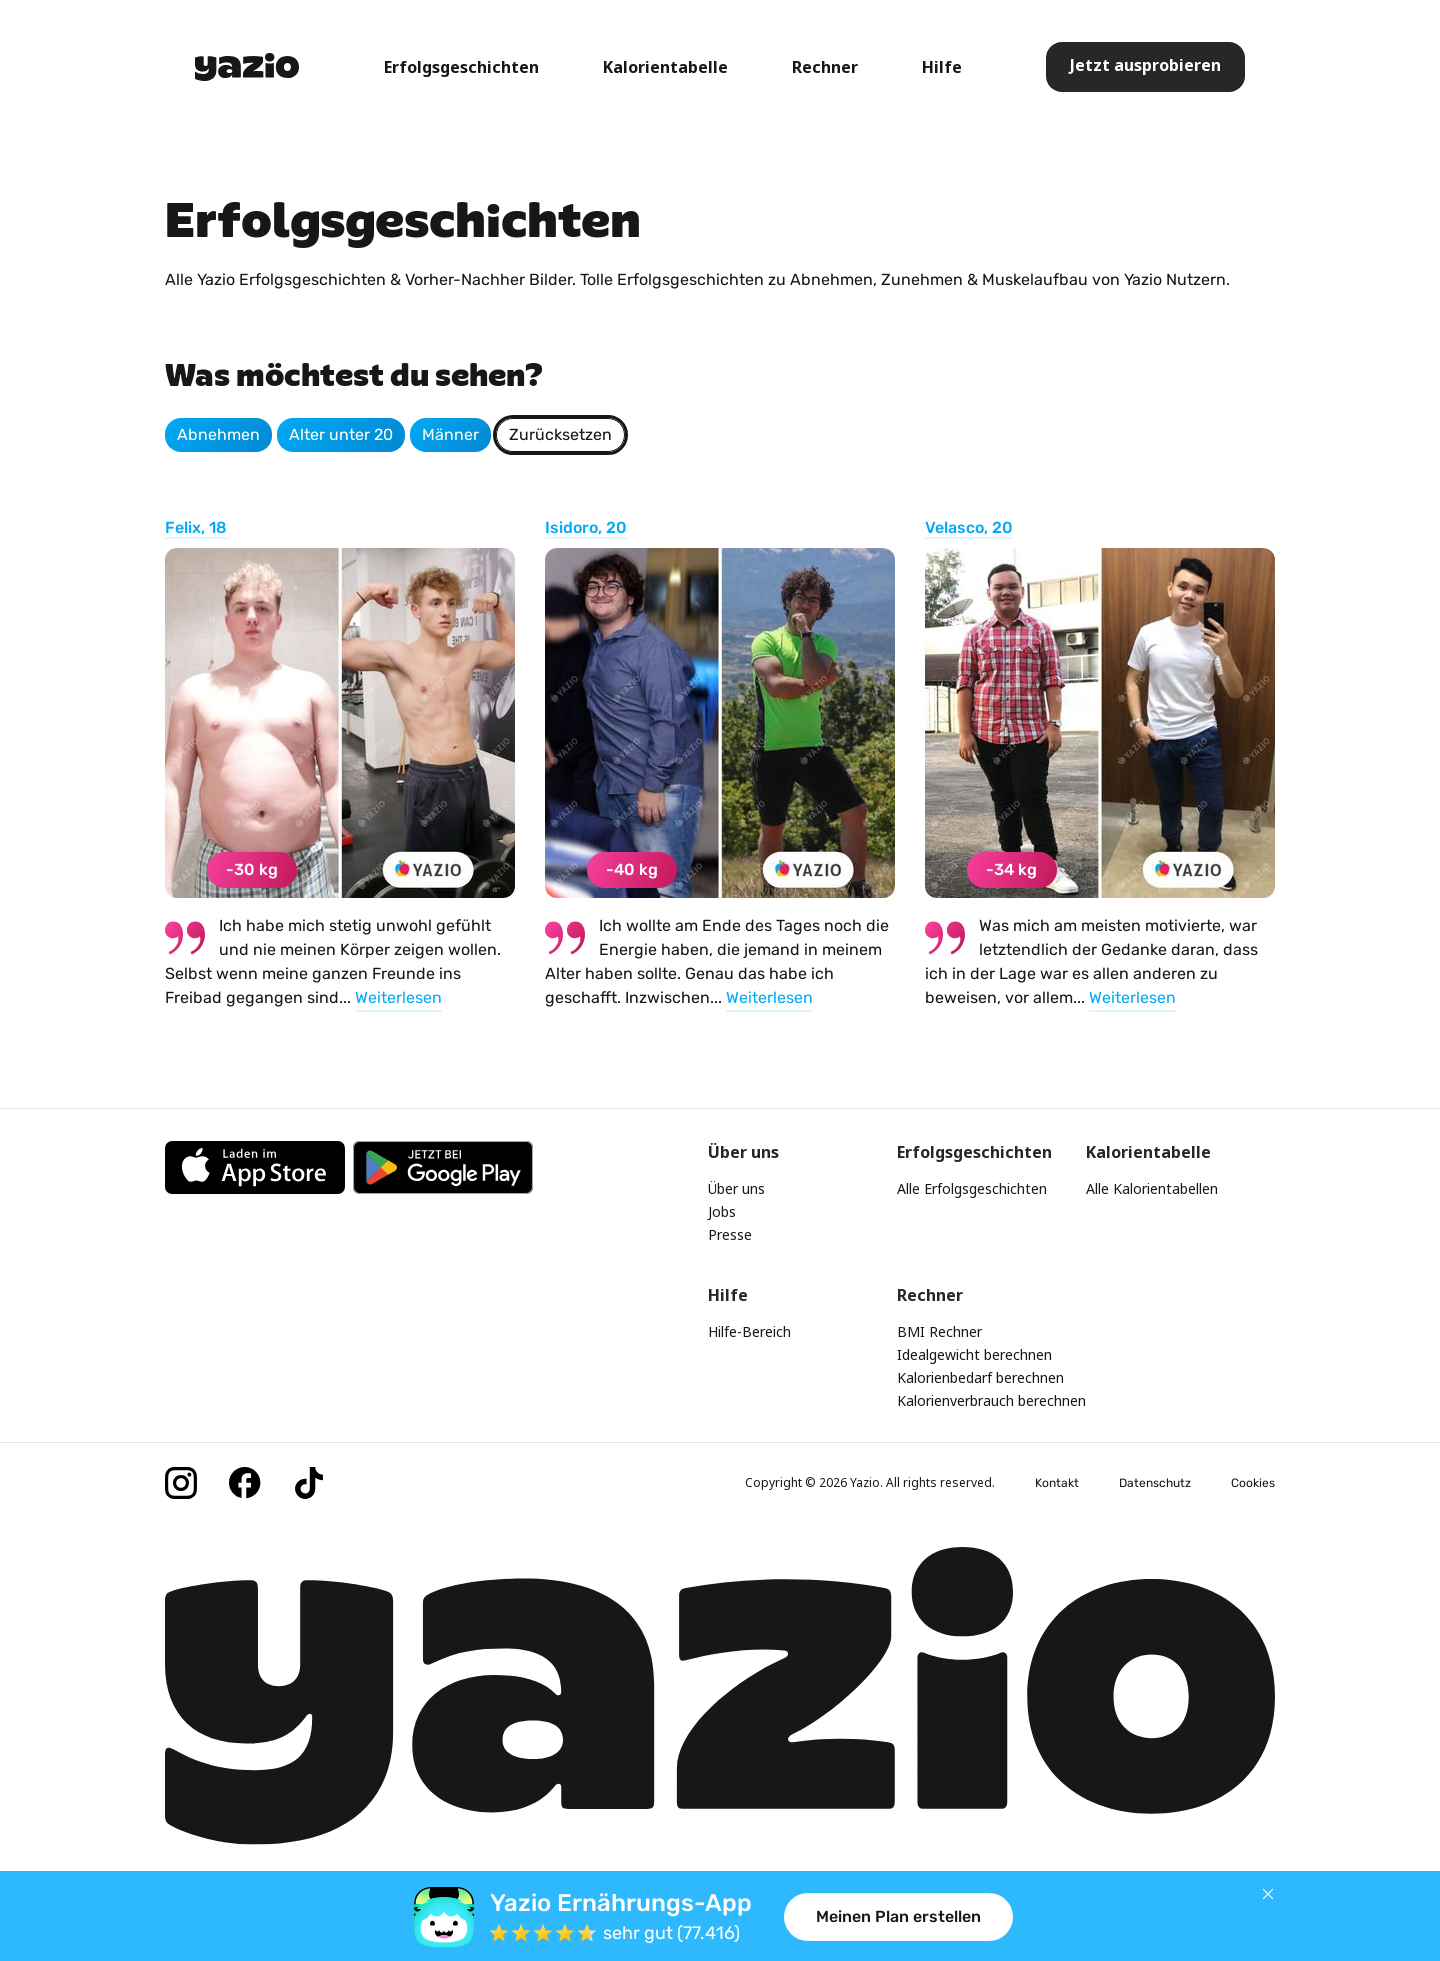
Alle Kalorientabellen (1152, 1188)
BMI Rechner (939, 1331)
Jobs (722, 1211)
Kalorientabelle (665, 67)
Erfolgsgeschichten (461, 67)
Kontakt (1057, 1483)
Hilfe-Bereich (749, 1331)
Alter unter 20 (341, 434)
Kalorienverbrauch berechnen (991, 1400)
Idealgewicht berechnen (974, 1354)
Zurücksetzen (560, 434)
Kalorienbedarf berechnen (980, 1377)
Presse (730, 1234)
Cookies (1253, 1483)
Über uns (736, 1188)
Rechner (825, 67)
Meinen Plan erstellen (898, 1916)
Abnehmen (218, 434)
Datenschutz (1155, 1483)
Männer (450, 434)
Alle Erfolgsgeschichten (972, 1188)
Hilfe (942, 67)
